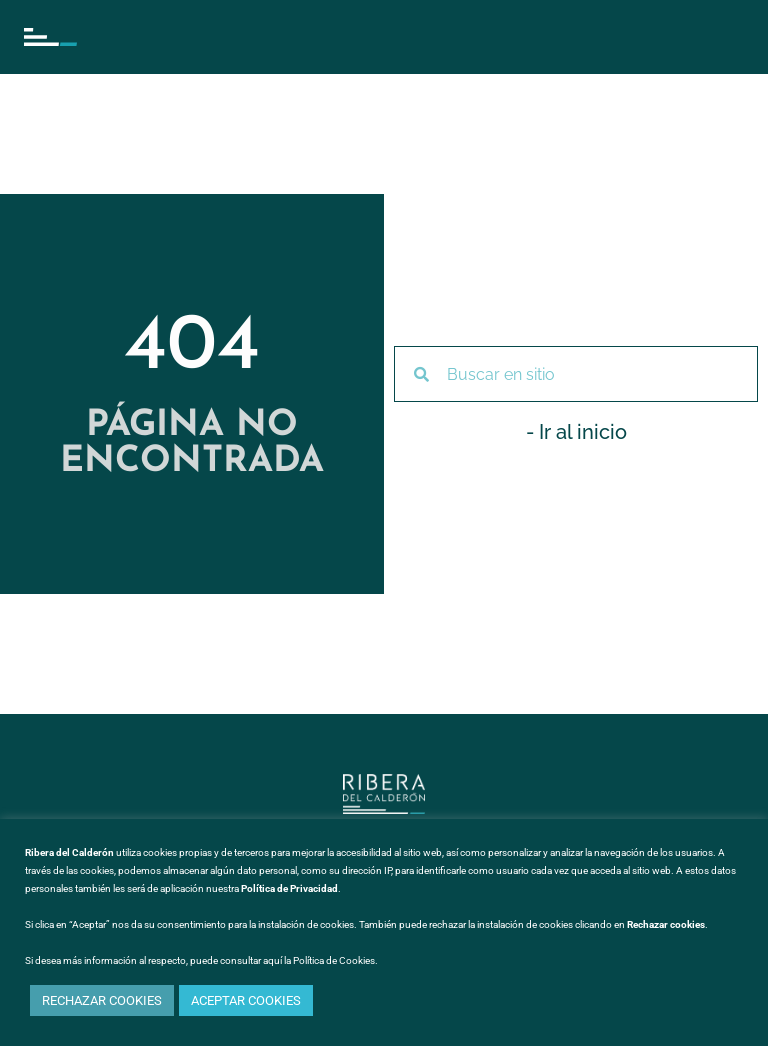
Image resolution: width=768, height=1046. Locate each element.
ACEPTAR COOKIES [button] (246, 1000)
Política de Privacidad (289, 888)
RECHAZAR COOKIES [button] (102, 1000)
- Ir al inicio (576, 432)
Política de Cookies (334, 960)
